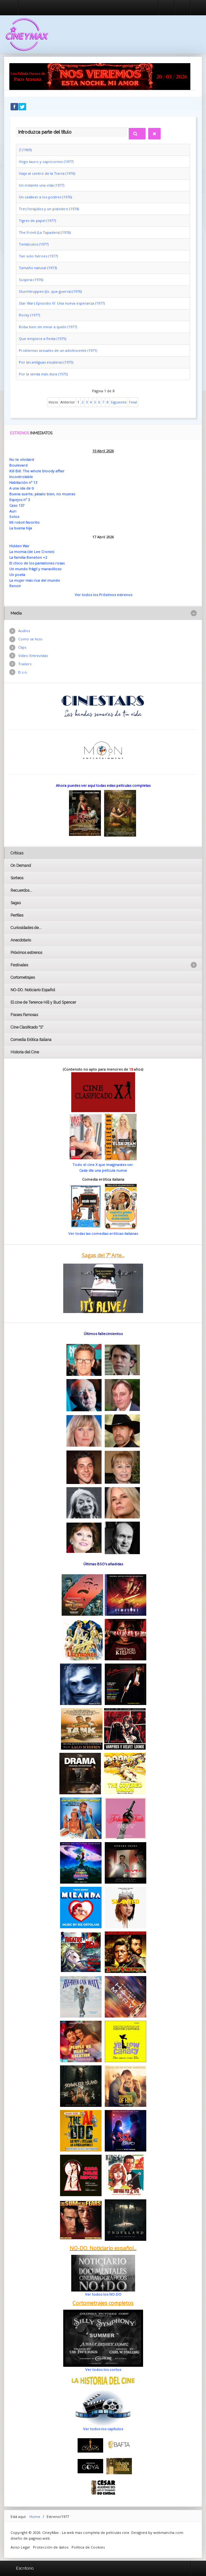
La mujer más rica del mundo (34, 580)
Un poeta (17, 574)
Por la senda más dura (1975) (43, 374)
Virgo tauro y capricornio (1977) (46, 161)
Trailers (24, 663)
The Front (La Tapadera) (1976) (45, 232)
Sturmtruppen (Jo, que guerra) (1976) (50, 291)
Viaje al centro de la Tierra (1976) (47, 173)
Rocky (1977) (29, 315)
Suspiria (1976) (31, 279)
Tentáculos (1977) (34, 244)
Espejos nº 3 (19, 499)
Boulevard (18, 465)
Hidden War (19, 545)
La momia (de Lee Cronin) (31, 551)
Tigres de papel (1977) (37, 220)
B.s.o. (23, 672)
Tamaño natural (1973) (38, 267)
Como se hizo (30, 639)
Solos (14, 516)
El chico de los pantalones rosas (37, 563)
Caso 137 (16, 505)
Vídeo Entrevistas (33, 655)
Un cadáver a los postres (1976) (45, 197)
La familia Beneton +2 (28, 557)
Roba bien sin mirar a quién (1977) (48, 326)
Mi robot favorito (24, 522)
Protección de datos (50, 2547)
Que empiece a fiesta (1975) (42, 338)
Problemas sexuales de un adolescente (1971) (58, 350)
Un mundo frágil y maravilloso (35, 568)
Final (133, 402)
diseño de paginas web (30, 2538)
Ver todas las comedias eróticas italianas (103, 1233)
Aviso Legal (20, 2547)
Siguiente (119, 402)
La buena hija (20, 528)
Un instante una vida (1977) (41, 185)
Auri (12, 511)
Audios (24, 630)
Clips (22, 647)
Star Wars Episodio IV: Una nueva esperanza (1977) (62, 303)
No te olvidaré (21, 459)
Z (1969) (25, 149)
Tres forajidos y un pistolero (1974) (49, 208)
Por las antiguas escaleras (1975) (46, 362)
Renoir (15, 585)
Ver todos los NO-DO (103, 2294)
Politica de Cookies (88, 2547)
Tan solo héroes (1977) (38, 256)
